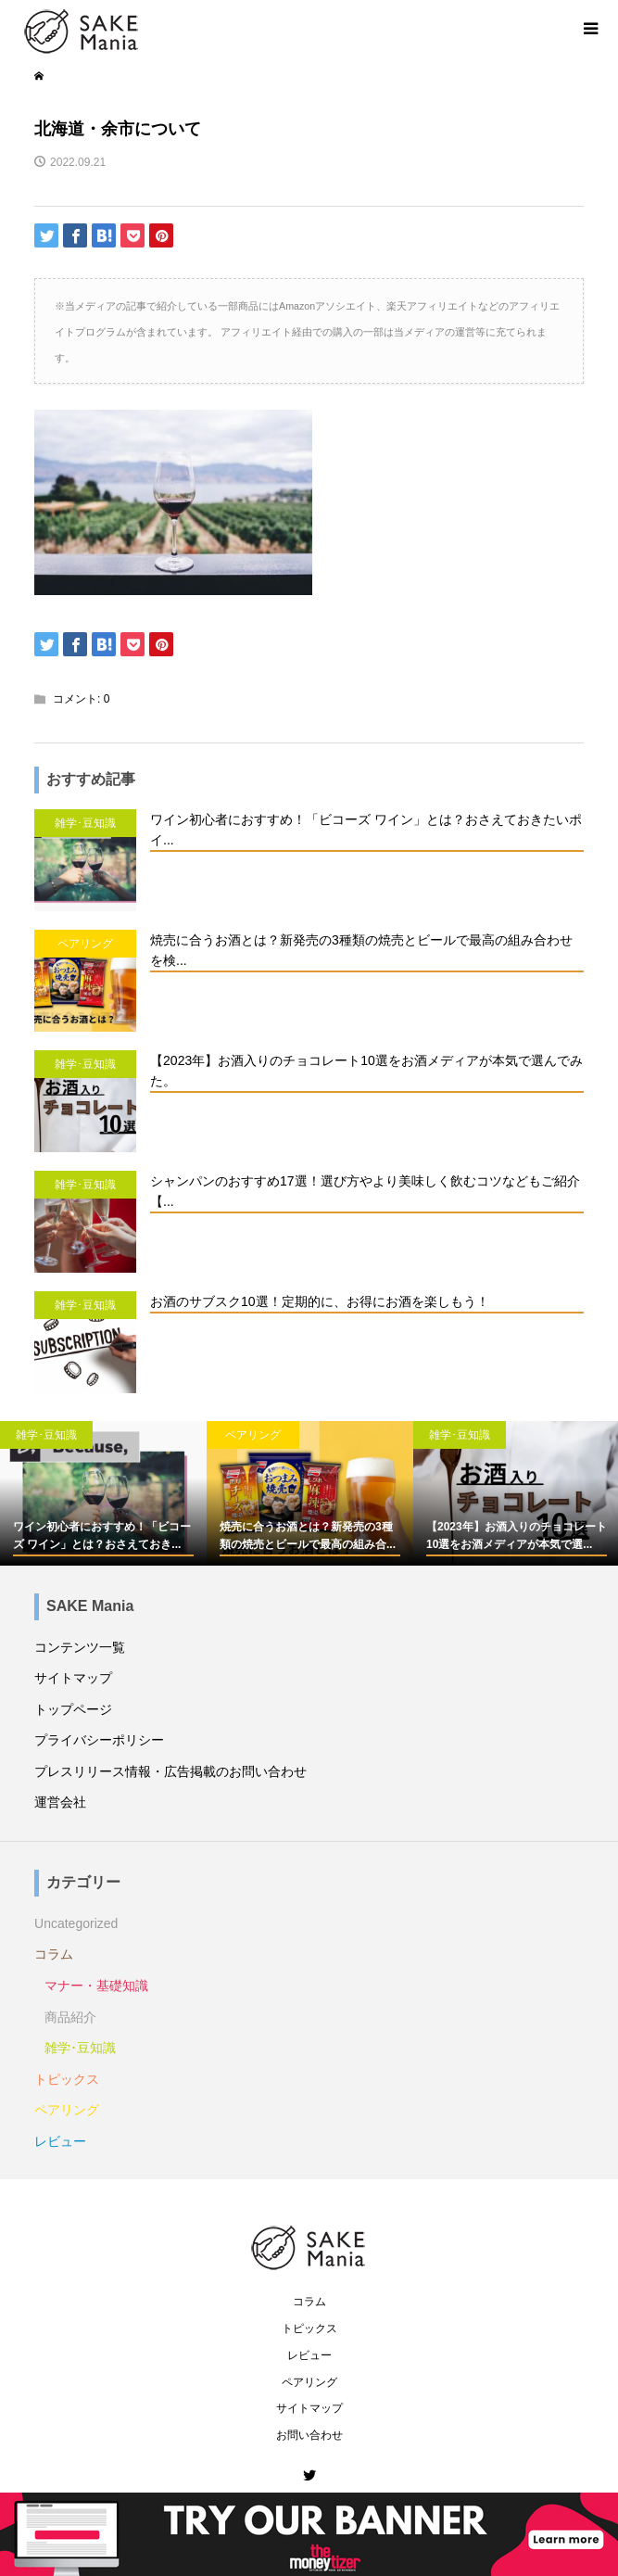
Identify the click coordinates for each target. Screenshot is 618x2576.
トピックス (66, 2079)
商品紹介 (70, 2017)
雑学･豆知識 (80, 2047)
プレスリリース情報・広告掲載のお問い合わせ (170, 1771)
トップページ (73, 1709)
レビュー (60, 2141)
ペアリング (66, 2109)
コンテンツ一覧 (79, 1647)
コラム (53, 1954)
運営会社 (60, 1802)
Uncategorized (76, 1923)
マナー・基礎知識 (96, 1985)
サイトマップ (73, 1677)
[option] (103, 1493)
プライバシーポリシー (99, 1739)
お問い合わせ (309, 2435)
